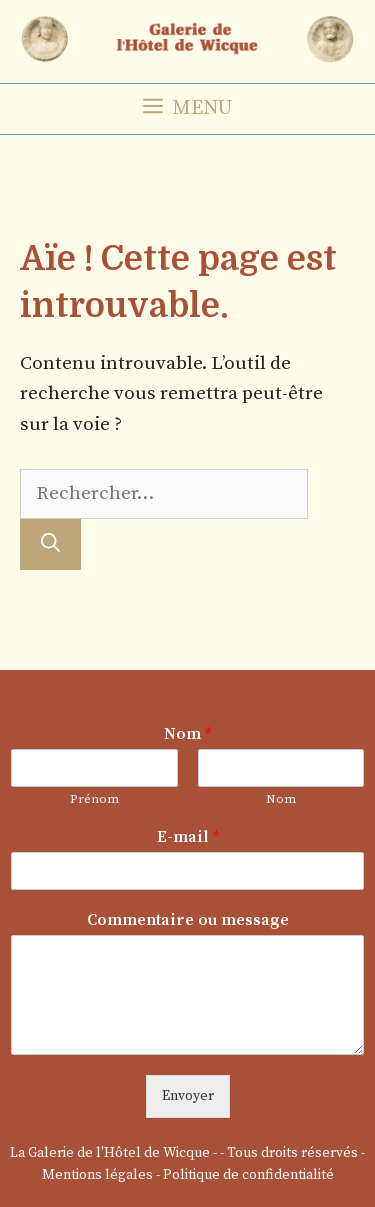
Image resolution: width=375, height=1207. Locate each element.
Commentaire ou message (188, 920)
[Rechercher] (50, 544)
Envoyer (188, 1096)
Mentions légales (97, 1175)
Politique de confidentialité (248, 1175)
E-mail (188, 837)
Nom (187, 734)
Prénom (94, 799)
